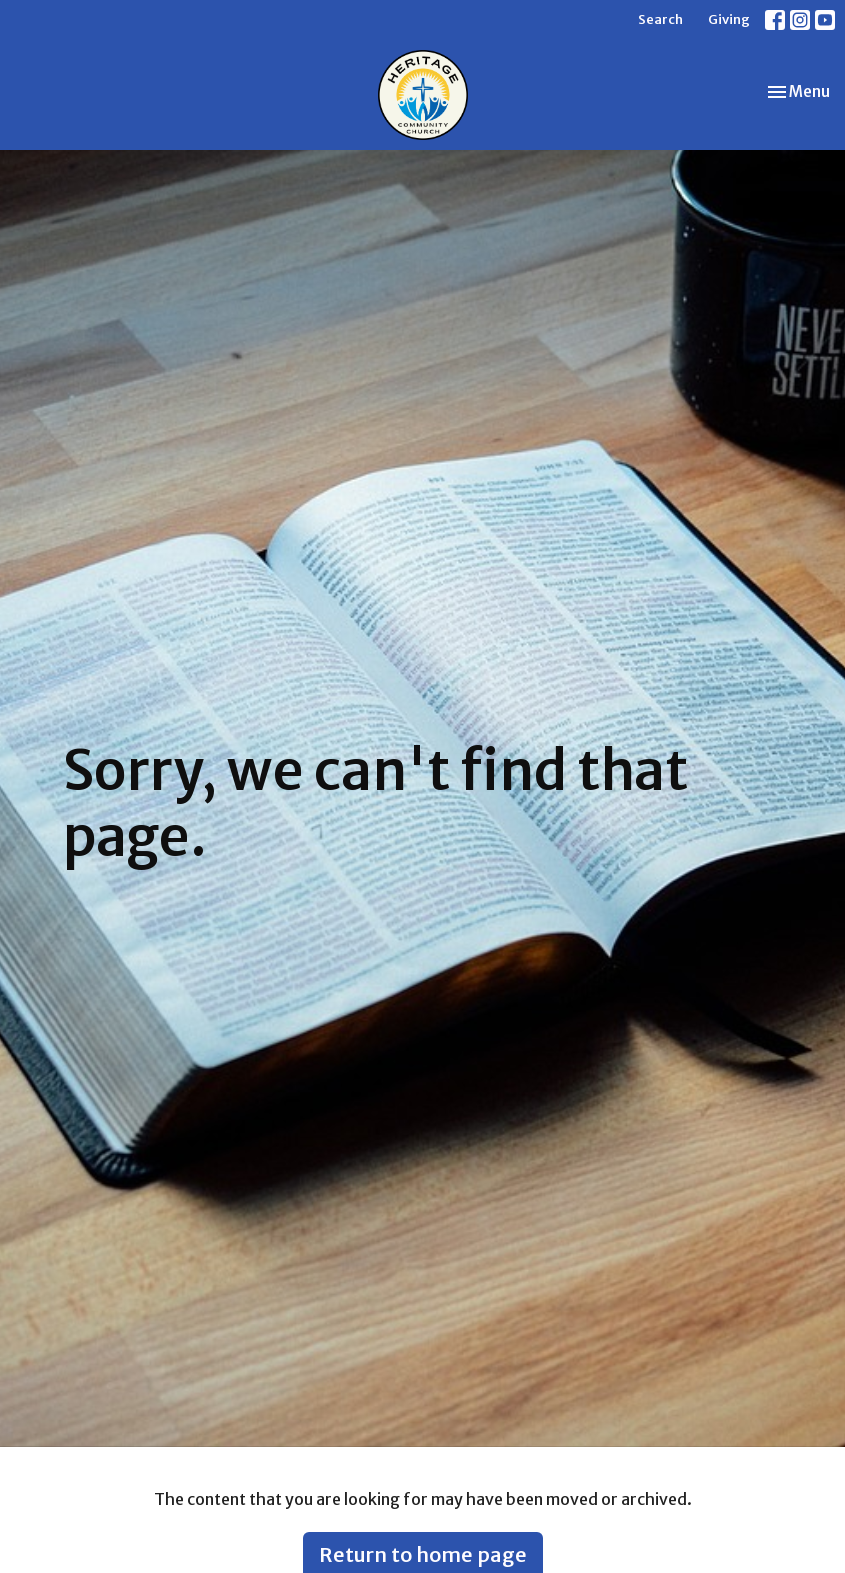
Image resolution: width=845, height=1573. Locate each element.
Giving (729, 19)
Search (660, 19)
